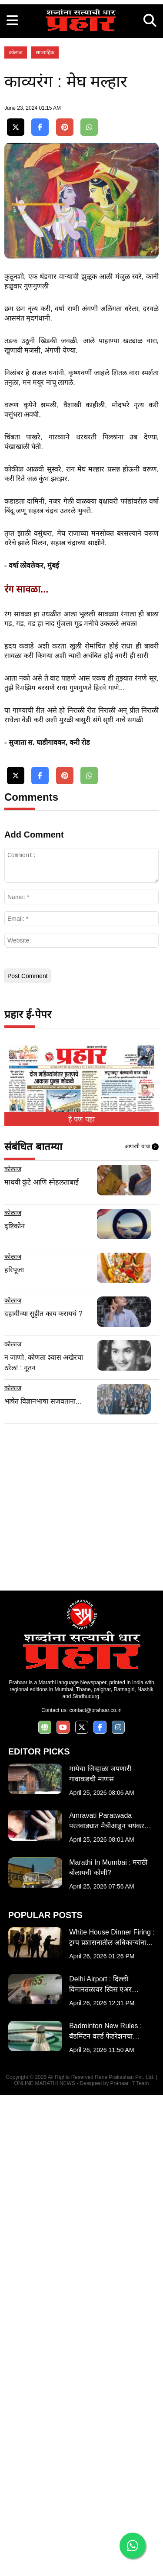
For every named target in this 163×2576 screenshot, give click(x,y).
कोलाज (16, 215)
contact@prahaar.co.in (95, 2191)
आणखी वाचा (142, 1627)
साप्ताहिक (45, 215)
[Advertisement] (81, 81)
